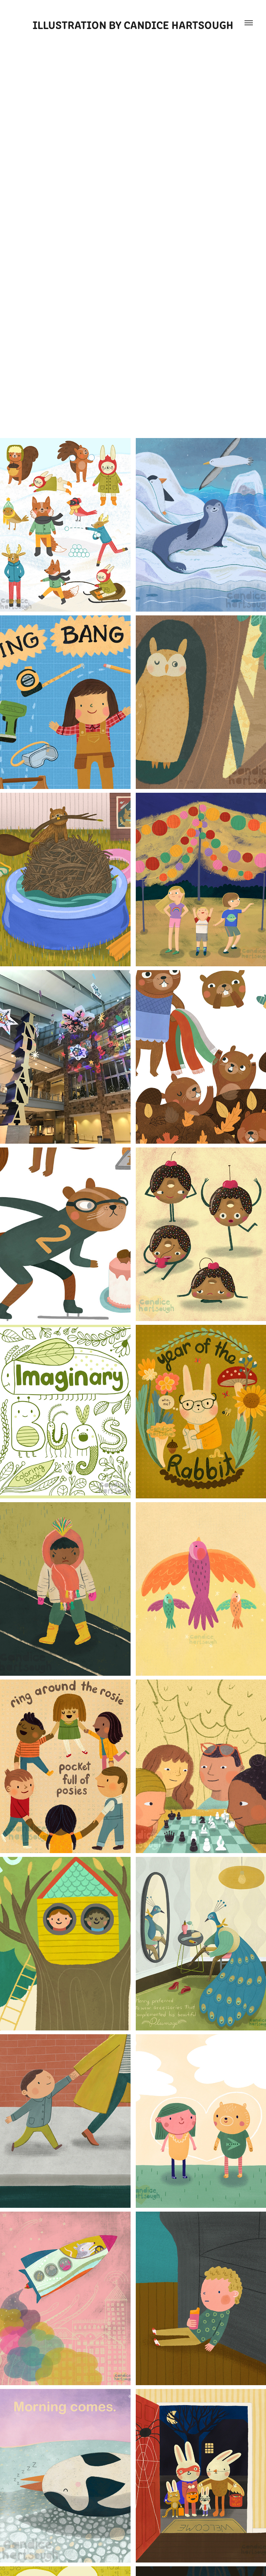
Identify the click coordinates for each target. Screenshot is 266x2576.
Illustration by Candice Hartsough (133, 24)
